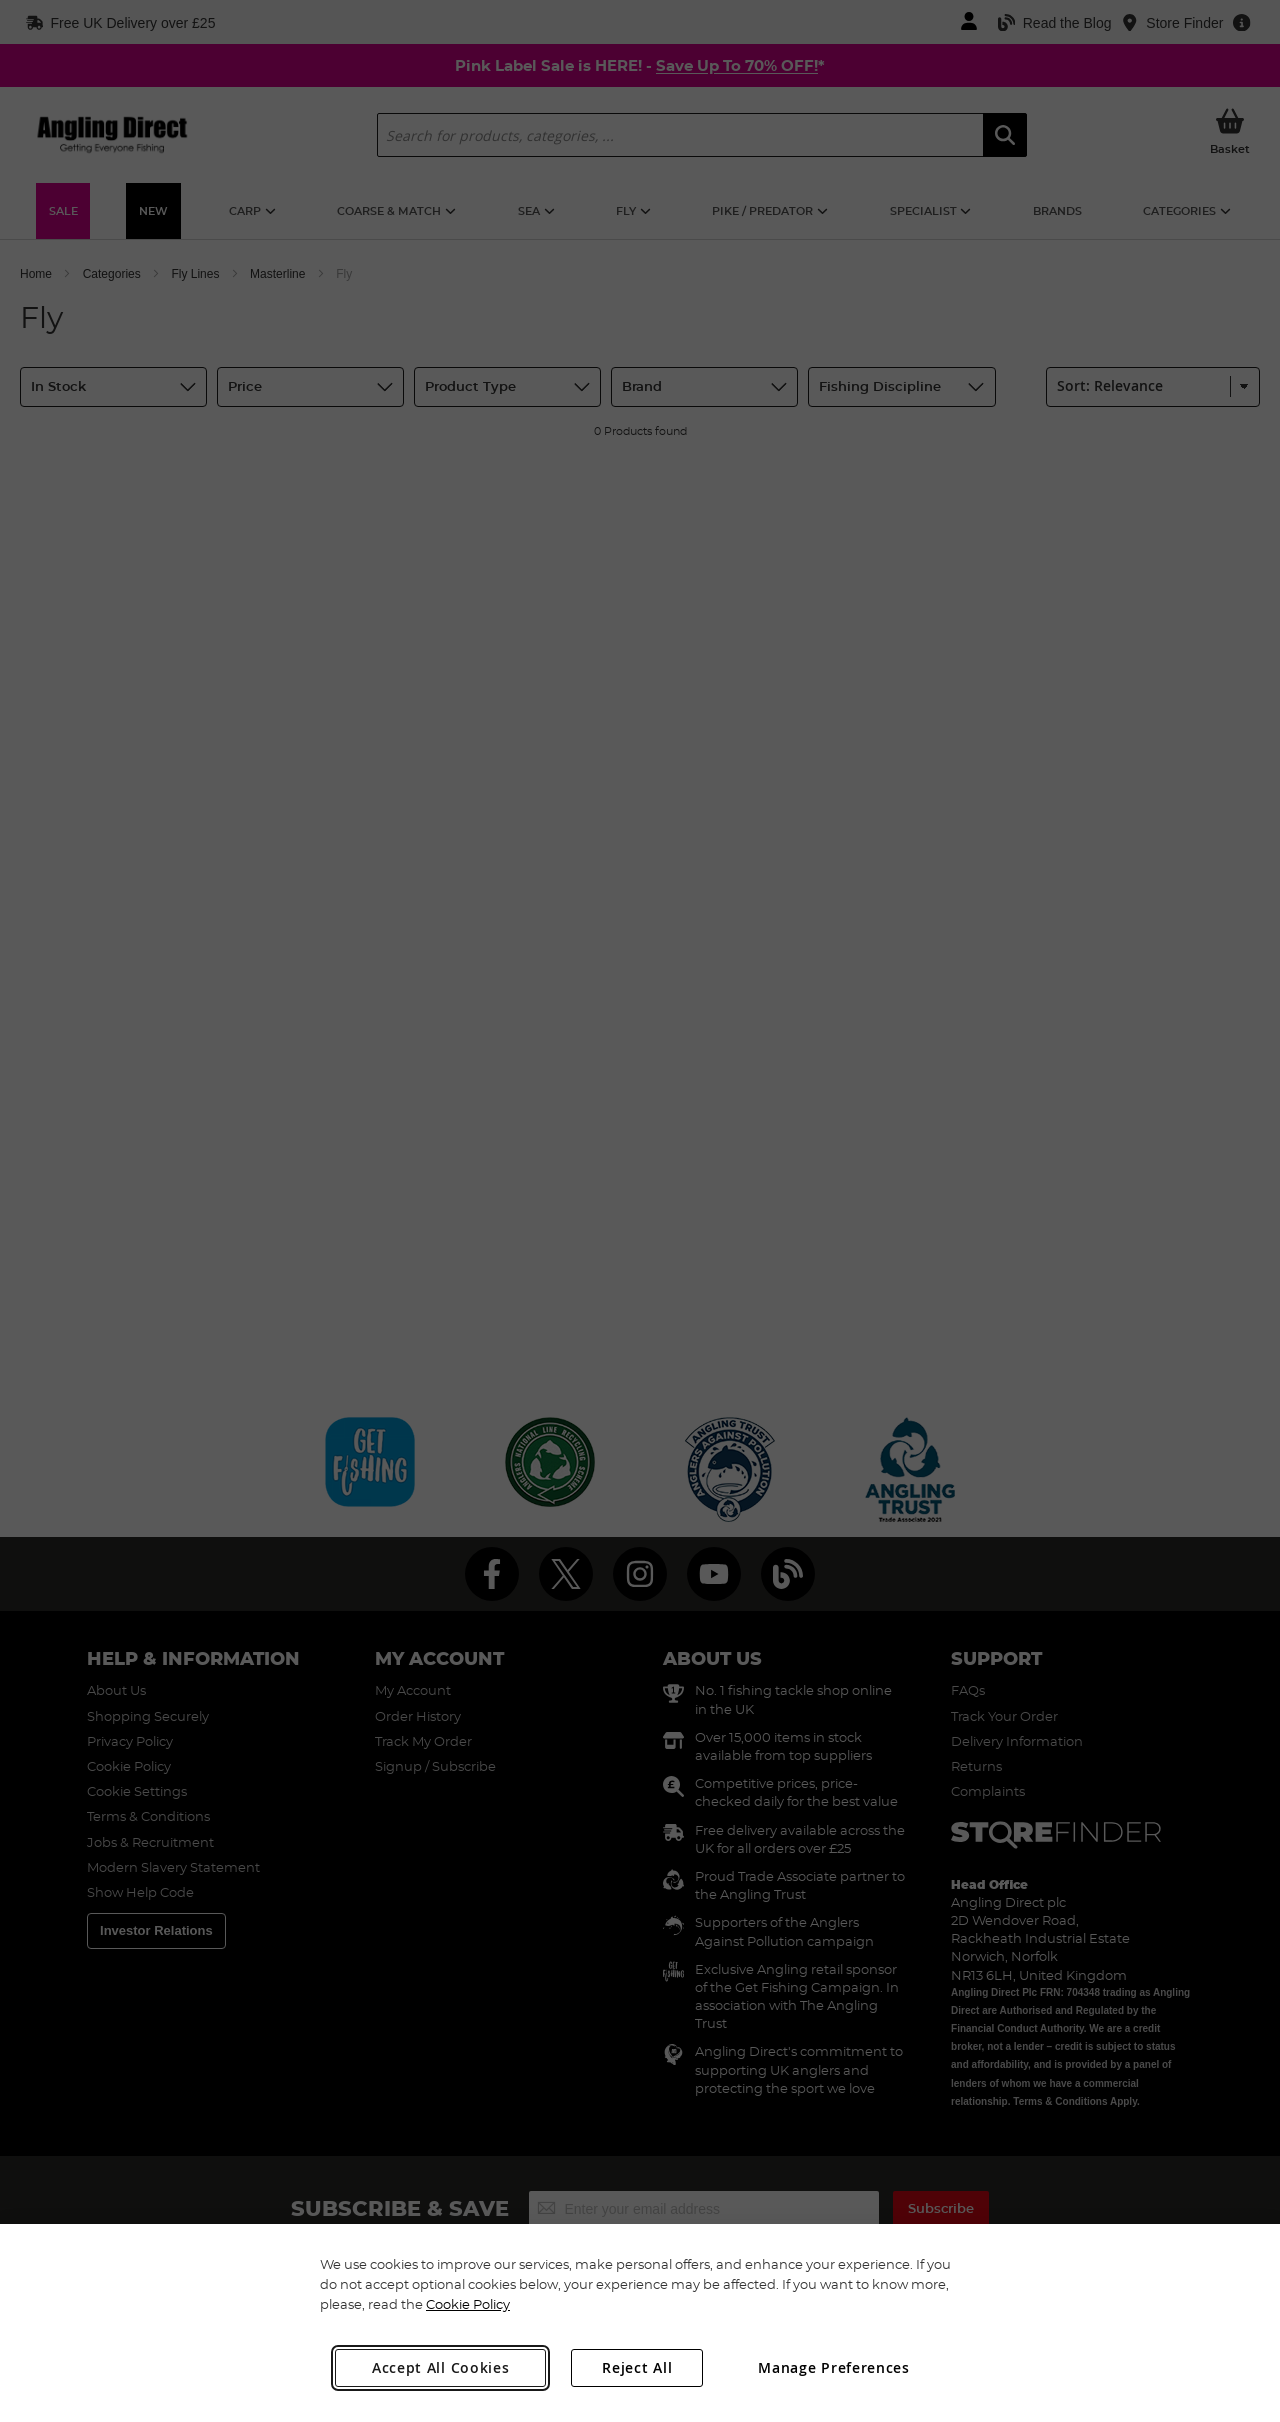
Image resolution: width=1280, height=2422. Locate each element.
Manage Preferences (834, 2367)
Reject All (637, 2367)
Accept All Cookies (441, 2367)
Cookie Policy (468, 2304)
